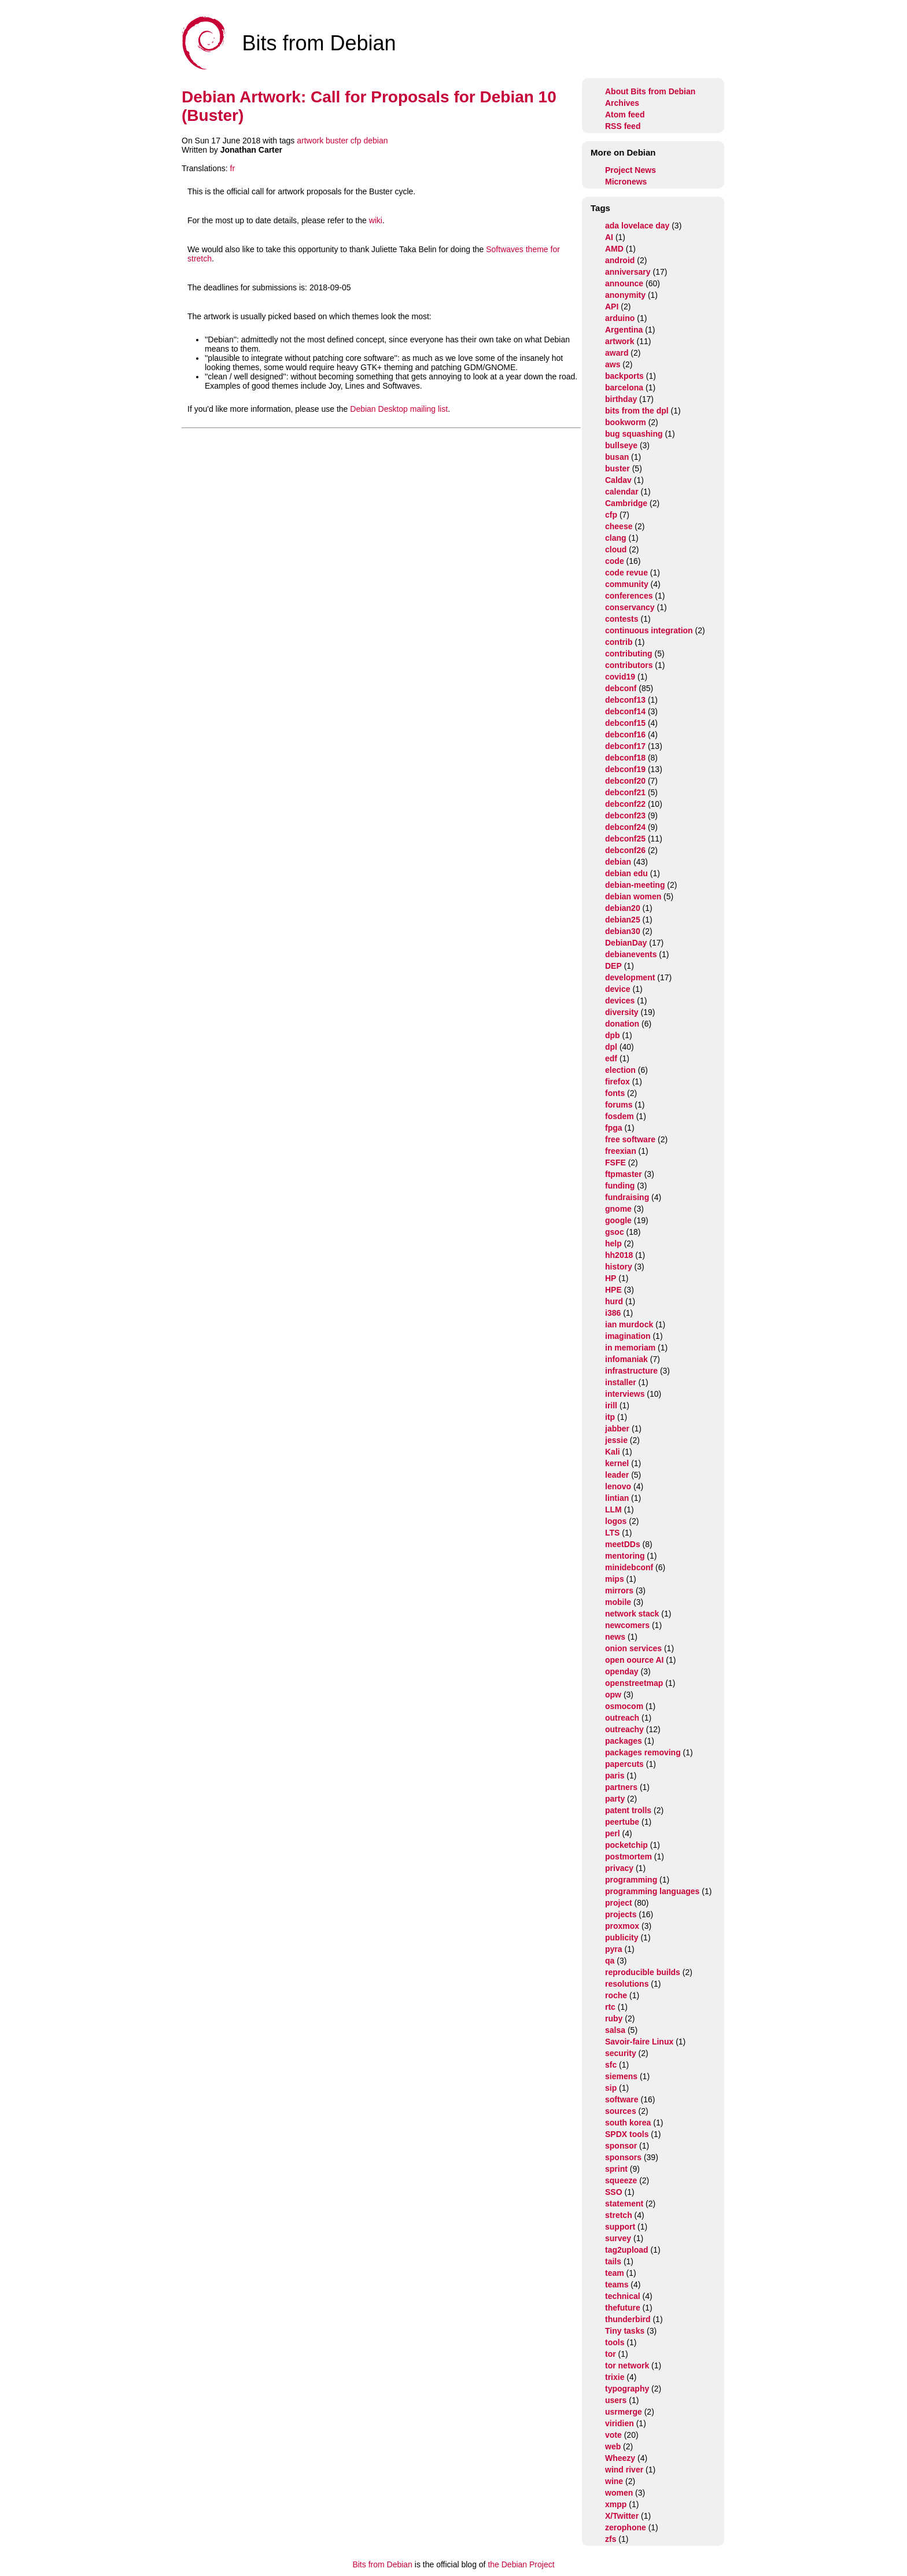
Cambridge (626, 503)
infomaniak (626, 1359)
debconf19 (625, 769)
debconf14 (625, 711)
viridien (619, 2423)
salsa (615, 2030)
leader (617, 1474)
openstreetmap (634, 1683)
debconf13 (625, 699)
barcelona (624, 387)
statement (624, 2203)
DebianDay (626, 942)
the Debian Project (521, 2564)
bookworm (625, 422)
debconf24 (625, 827)
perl (612, 1833)
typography (627, 2388)
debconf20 (625, 780)
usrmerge (623, 2411)
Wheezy (620, 2458)
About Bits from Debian (650, 91)
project (618, 1902)
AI (609, 237)
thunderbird (628, 2319)
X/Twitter (622, 2515)
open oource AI (634, 1660)
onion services (633, 1648)
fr (232, 168)
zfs (610, 2539)
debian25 (622, 919)
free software (630, 1139)
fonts (615, 1093)
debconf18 (625, 757)
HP (610, 1278)
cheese (618, 526)
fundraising (627, 1197)
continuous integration (649, 630)
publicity (622, 1937)
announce (624, 283)
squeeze (621, 2180)
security (620, 2053)
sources (620, 2111)
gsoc (614, 1232)
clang (615, 537)
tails (613, 2261)
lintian (617, 1498)
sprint (616, 2168)
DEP (613, 965)
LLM (613, 1509)
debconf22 (625, 804)
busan (617, 457)
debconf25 (625, 838)
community (626, 584)
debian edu (626, 873)
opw (613, 1694)
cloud (615, 549)
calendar (622, 491)
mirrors (619, 1590)
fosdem (619, 1116)
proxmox (622, 1926)
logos (615, 1521)
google (618, 1220)
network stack (632, 1613)
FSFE (615, 1162)
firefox (617, 1081)
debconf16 (625, 734)
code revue (626, 572)
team (614, 2273)
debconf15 (625, 723)
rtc (610, 2007)
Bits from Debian (382, 2564)
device (618, 989)
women (619, 2492)
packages (623, 1740)
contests (622, 618)
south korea (628, 2122)
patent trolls (628, 1810)
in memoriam (630, 1347)
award (616, 352)
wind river (624, 2469)
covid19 (620, 676)
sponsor (621, 2145)
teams (616, 2284)
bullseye (621, 445)
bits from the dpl (637, 410)
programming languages (652, 1891)
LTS (612, 1532)
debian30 (622, 931)
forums (618, 1104)
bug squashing (634, 433)
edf (611, 1058)
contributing (628, 653)
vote (613, 2435)
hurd (614, 1301)
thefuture (622, 2307)
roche (616, 1995)
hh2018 (619, 1255)
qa (609, 1960)
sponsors (623, 2157)
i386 (613, 1312)
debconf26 (625, 850)
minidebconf (629, 1567)
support (620, 2226)
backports (624, 376)
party (615, 1798)
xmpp (615, 2504)
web (613, 2446)
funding (620, 1185)
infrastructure (631, 1370)
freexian (620, 1151)
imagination (628, 1336)
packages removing (643, 1752)
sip (611, 2087)
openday (622, 1671)
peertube (622, 1821)
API (611, 306)
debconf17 (625, 746)
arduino (620, 318)
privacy (619, 1868)
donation (622, 1023)
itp (610, 1417)
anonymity (625, 295)
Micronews (626, 181)
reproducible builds (642, 1972)
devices (620, 1000)
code (614, 561)
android (620, 260)
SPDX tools (626, 2134)
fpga (613, 1127)
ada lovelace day (637, 225)
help (613, 1243)
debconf (620, 688)
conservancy (630, 607)
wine (614, 2481)
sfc (611, 2064)
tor (610, 2354)
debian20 (622, 908)
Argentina (624, 329)
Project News (630, 170)
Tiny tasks (624, 2330)
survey (618, 2238)
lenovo (618, 1486)
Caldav (618, 480)
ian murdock (629, 1324)
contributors (628, 665)
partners (621, 1787)
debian (375, 140)
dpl (611, 1046)
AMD (614, 248)
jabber (617, 1428)
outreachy (624, 1729)
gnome (618, 1208)
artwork (310, 140)
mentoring (624, 1555)
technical (622, 2296)
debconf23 (625, 815)
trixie (614, 2377)
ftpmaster (623, 1174)
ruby (613, 2018)
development (630, 977)
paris (614, 1775)
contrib (618, 642)
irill (611, 1405)
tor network (627, 2365)
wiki (375, 220)
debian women (633, 896)
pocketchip (626, 1845)
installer (620, 1382)
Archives (622, 103)
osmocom (624, 1706)
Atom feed (624, 114)
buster (337, 140)
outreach (622, 1717)
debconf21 (625, 792)
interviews (624, 1393)
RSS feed (622, 126)
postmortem (628, 1856)
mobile (618, 1602)
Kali (612, 1451)
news (615, 1636)
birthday (621, 399)
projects (620, 1914)
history (618, 1266)
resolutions (626, 1983)
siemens (621, 2076)
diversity (622, 1012)
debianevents (631, 954)
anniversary (628, 271)
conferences (628, 595)
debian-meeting (635, 885)
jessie (616, 1440)
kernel (617, 1463)
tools (614, 2342)
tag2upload (626, 2249)
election (620, 1070)
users (615, 2400)
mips (614, 1579)
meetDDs (622, 1544)
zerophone (625, 2527)
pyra (613, 1949)
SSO (613, 2192)
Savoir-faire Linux (639, 2041)
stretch (618, 2215)
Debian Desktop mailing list (399, 409)
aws (612, 364)
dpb (612, 1035)
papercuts (624, 1764)
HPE (613, 1289)
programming (631, 1879)
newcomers (627, 1625)
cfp (356, 140)
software (622, 2099)
